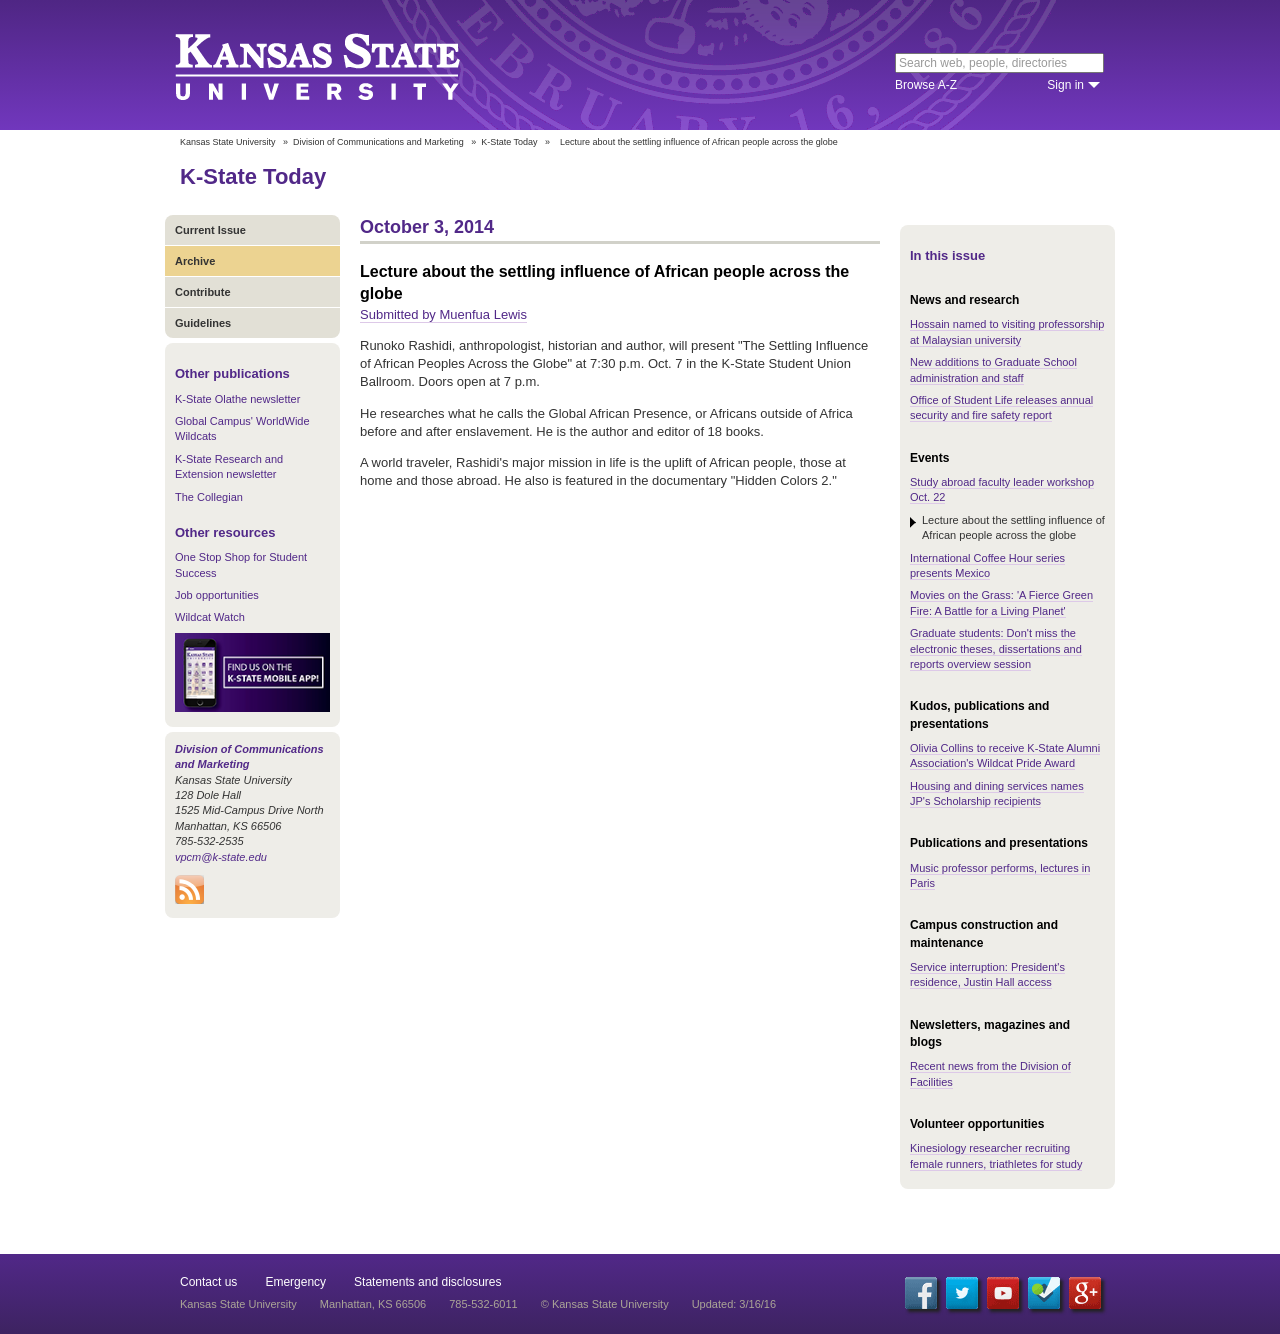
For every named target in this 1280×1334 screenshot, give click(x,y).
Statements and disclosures (427, 1282)
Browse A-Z (926, 85)
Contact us (208, 1282)
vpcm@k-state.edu (221, 857)
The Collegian (209, 497)
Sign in (1065, 85)
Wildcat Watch (210, 617)
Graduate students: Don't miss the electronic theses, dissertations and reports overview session (996, 648)
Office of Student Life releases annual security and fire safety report (1001, 407)
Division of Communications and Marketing (378, 142)
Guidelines (203, 323)
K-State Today (509, 142)
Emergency (295, 1282)
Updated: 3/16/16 (734, 1304)
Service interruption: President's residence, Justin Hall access (987, 974)
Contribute (203, 292)
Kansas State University (342, 65)
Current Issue (210, 230)
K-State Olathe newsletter (237, 399)
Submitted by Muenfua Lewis (443, 314)
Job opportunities (217, 595)
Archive (195, 261)
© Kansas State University (605, 1304)
